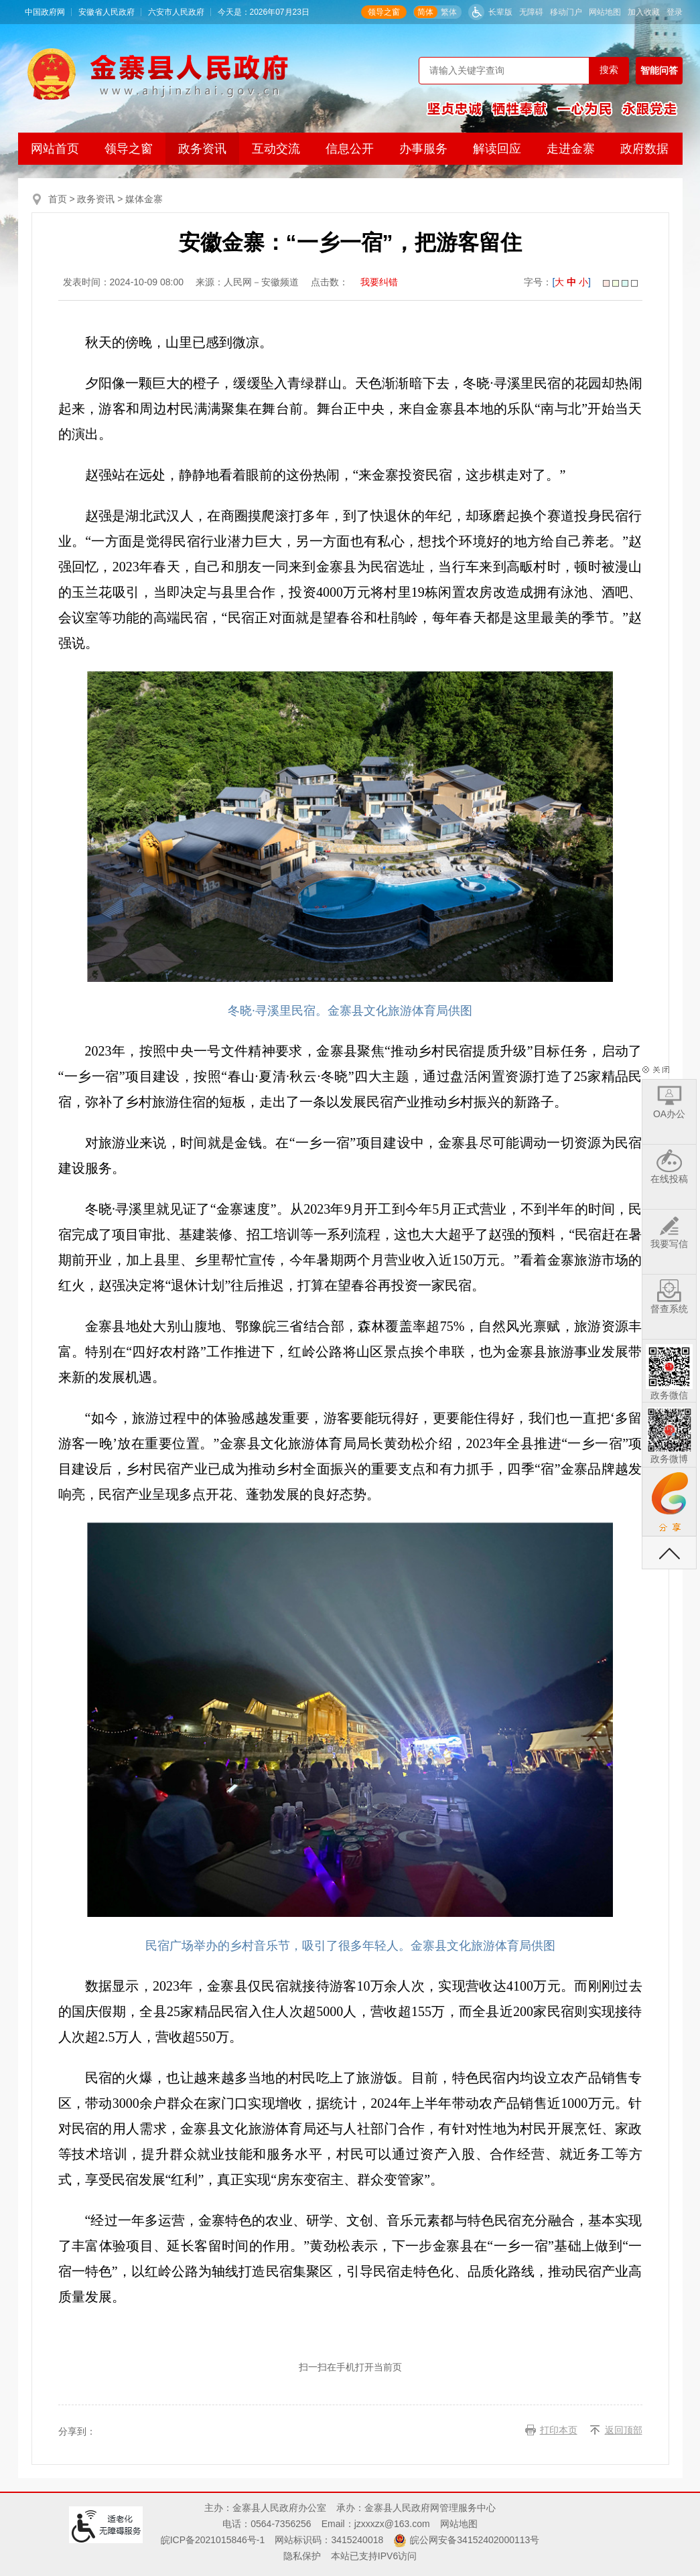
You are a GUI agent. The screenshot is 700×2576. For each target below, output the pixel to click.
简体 (425, 12)
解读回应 (497, 148)
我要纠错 (379, 282)
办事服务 (423, 148)
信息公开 (350, 148)
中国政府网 (45, 12)
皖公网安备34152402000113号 (474, 2539)
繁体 (449, 12)
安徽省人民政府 (106, 12)
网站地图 (605, 12)
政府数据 (644, 148)
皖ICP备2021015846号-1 (213, 2539)
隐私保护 (302, 2556)
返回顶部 (623, 2430)
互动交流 (276, 148)
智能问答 (659, 70)
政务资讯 (202, 148)
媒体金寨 (144, 199)
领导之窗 (384, 12)
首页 (57, 199)
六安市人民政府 (176, 12)
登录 (675, 12)
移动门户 (566, 12)
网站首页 (55, 148)
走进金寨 (571, 148)
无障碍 (531, 12)
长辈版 (500, 12)
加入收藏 (644, 12)
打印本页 (558, 2430)
